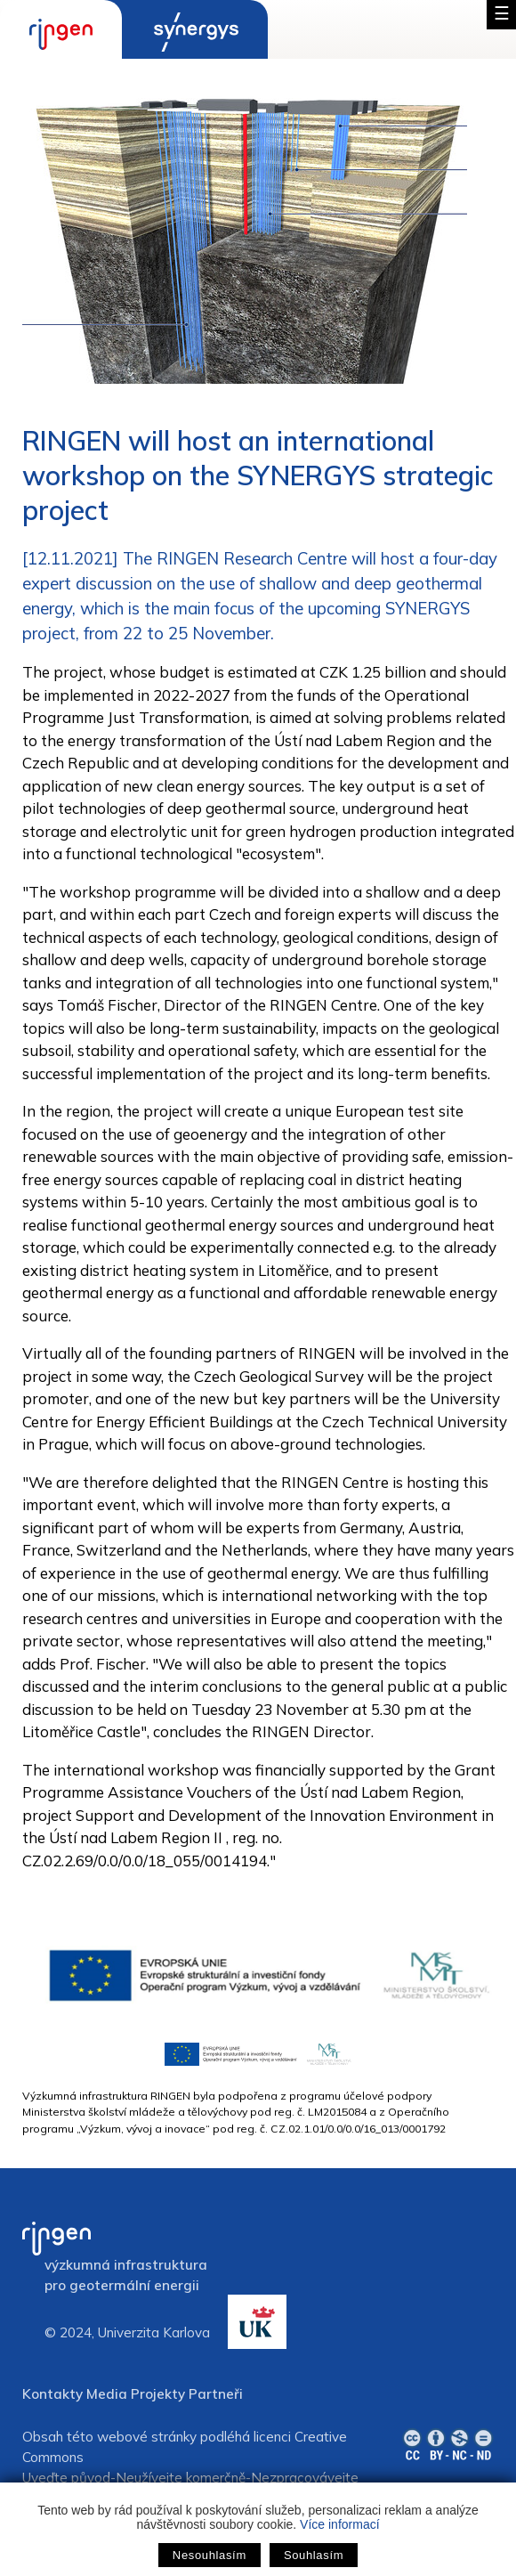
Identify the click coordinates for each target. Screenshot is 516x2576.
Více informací (339, 2524)
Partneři (216, 2393)
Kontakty (52, 2393)
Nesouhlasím (209, 2555)
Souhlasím (313, 2555)
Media (106, 2393)
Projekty (158, 2393)
